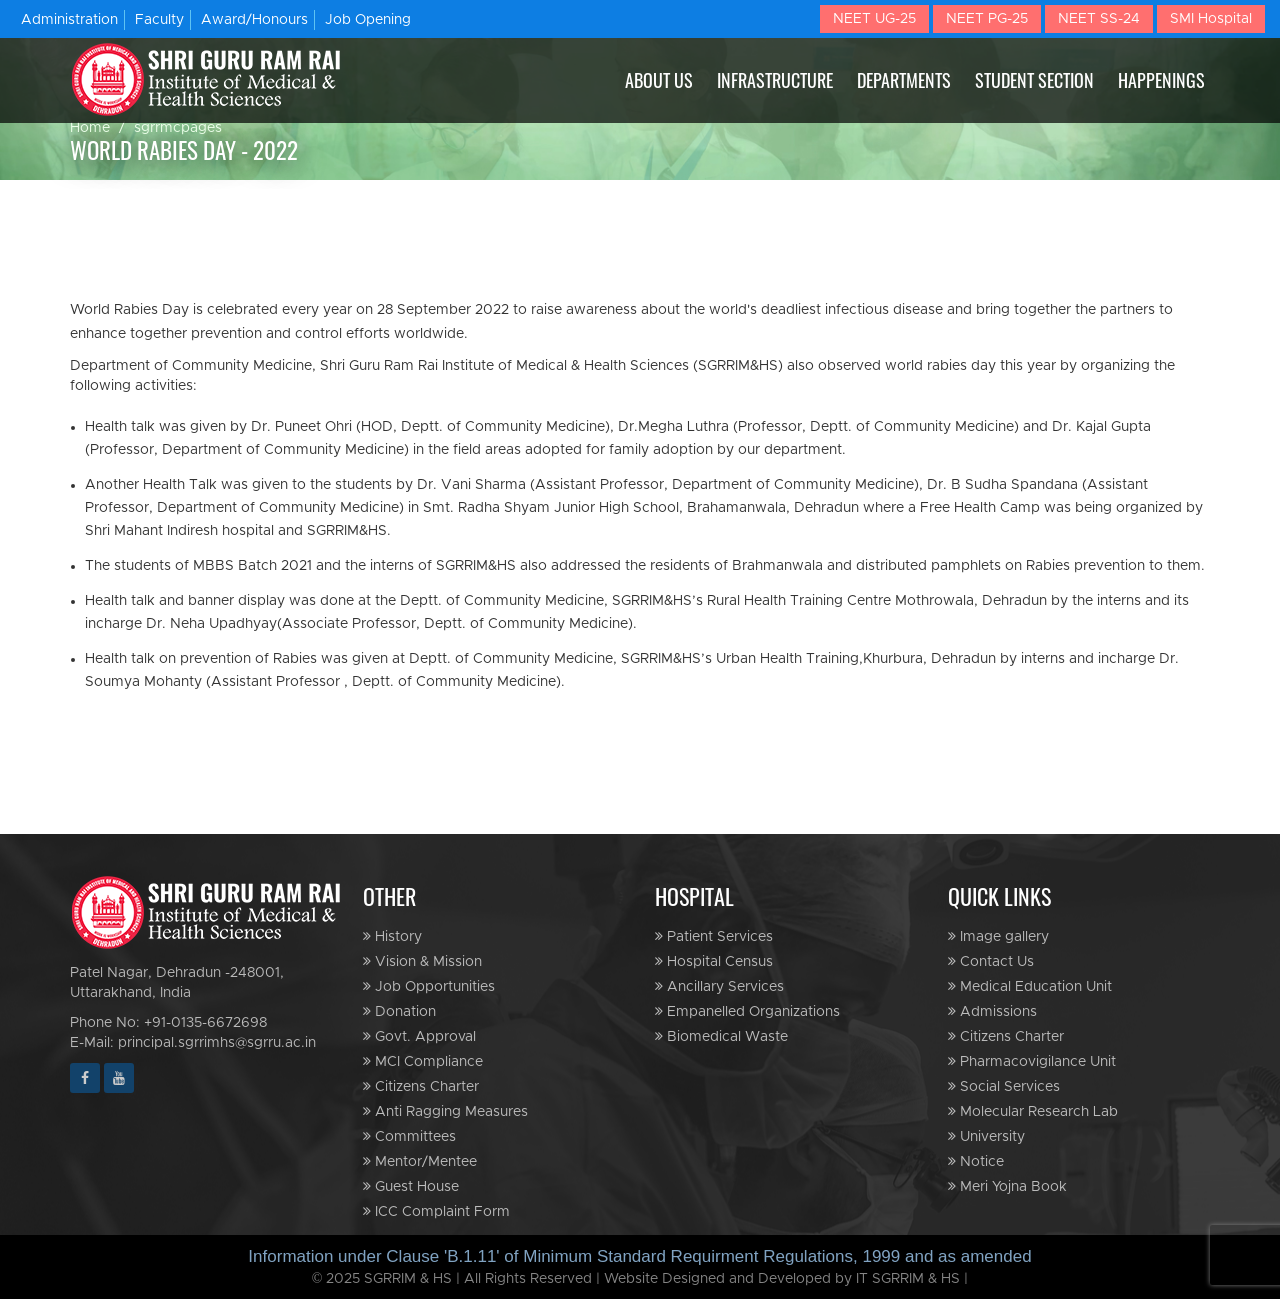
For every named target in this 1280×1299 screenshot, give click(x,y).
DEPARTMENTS (904, 80)
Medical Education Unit (1030, 986)
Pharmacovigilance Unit (1032, 1061)
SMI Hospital (1211, 19)
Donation (399, 1011)
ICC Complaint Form (436, 1211)
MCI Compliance (423, 1061)
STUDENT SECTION (1034, 80)
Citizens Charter (421, 1086)
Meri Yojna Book (1007, 1186)
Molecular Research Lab (1033, 1111)
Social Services (1004, 1086)
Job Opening (368, 20)
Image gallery (998, 936)
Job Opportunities (429, 986)
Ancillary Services (719, 986)
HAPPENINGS (1161, 80)
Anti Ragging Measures (445, 1111)
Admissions (992, 1011)
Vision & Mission (422, 961)
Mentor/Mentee (420, 1161)
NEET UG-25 (874, 19)
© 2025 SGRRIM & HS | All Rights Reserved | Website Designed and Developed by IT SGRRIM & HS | (640, 1279)
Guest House (411, 1186)
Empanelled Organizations (747, 1011)
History (392, 936)
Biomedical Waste (721, 1036)
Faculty (159, 20)
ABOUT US (659, 80)
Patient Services (714, 936)
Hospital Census (714, 961)
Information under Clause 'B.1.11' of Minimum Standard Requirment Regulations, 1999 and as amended (639, 1256)
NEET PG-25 (987, 19)
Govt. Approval (419, 1036)
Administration (69, 20)
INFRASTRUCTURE (775, 80)
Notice (976, 1161)
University (986, 1136)
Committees (409, 1136)
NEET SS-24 (1099, 19)
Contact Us (991, 961)
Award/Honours (254, 20)
